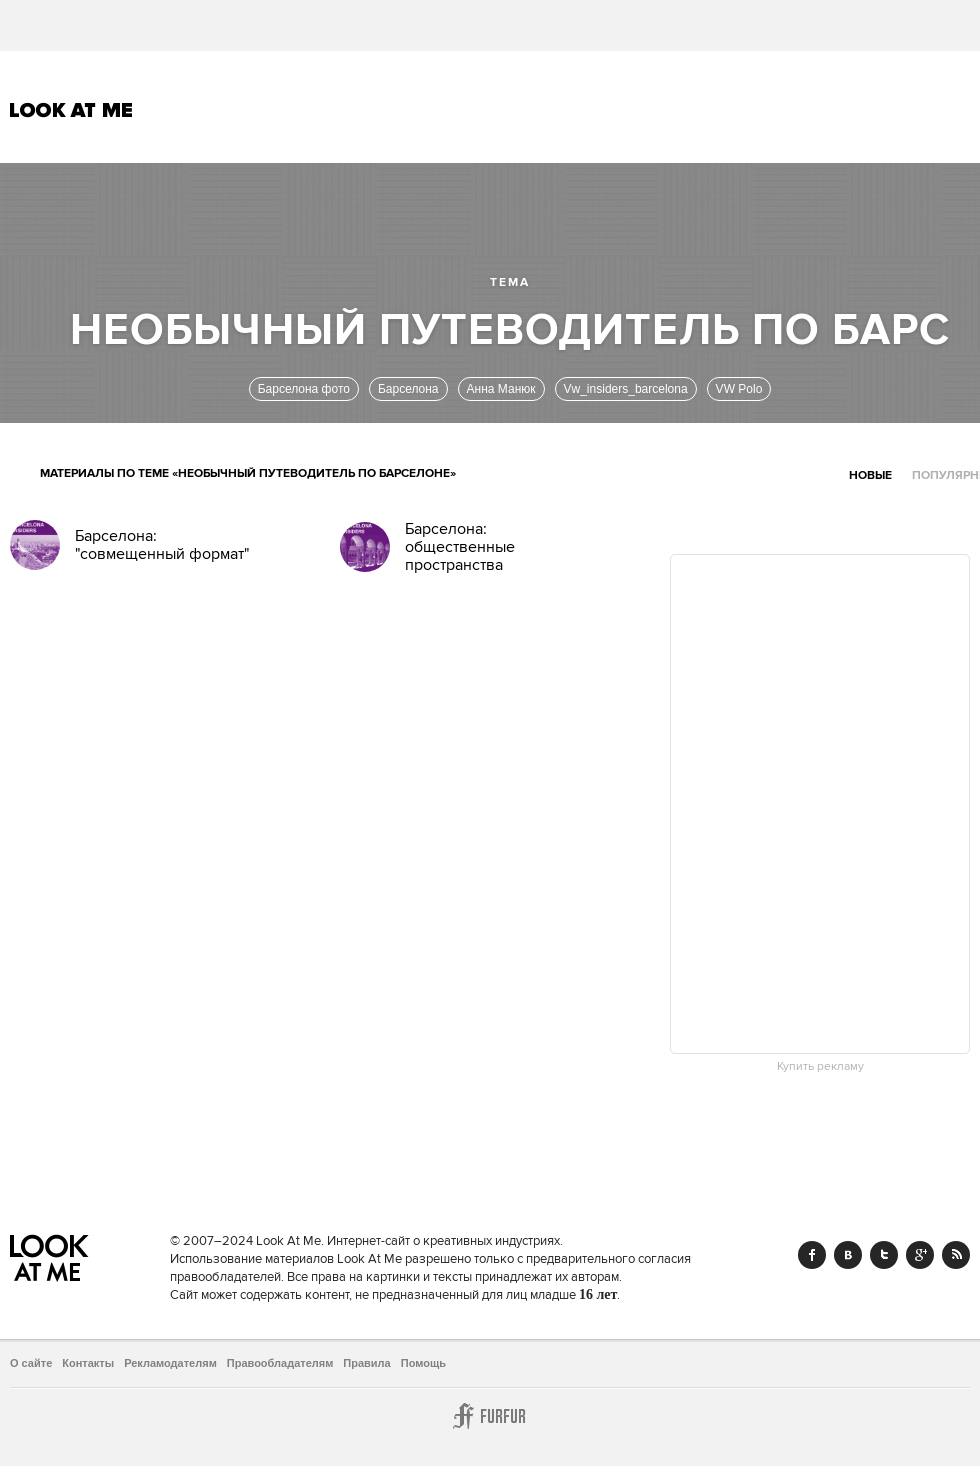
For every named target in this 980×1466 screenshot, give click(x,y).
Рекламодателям (170, 1363)
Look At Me (71, 110)
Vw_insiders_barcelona (626, 389)
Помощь (423, 1363)
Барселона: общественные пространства (460, 547)
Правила (366, 1363)
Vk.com (848, 1255)
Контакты (88, 1363)
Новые (870, 475)
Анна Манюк (501, 389)
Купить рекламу (820, 1067)
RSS (956, 1255)
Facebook (812, 1255)
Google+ (920, 1255)
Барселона (408, 389)
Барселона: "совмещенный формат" (162, 545)
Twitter (884, 1255)
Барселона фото (304, 389)
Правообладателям (280, 1363)
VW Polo (739, 389)
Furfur (490, 1416)
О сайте (31, 1363)
